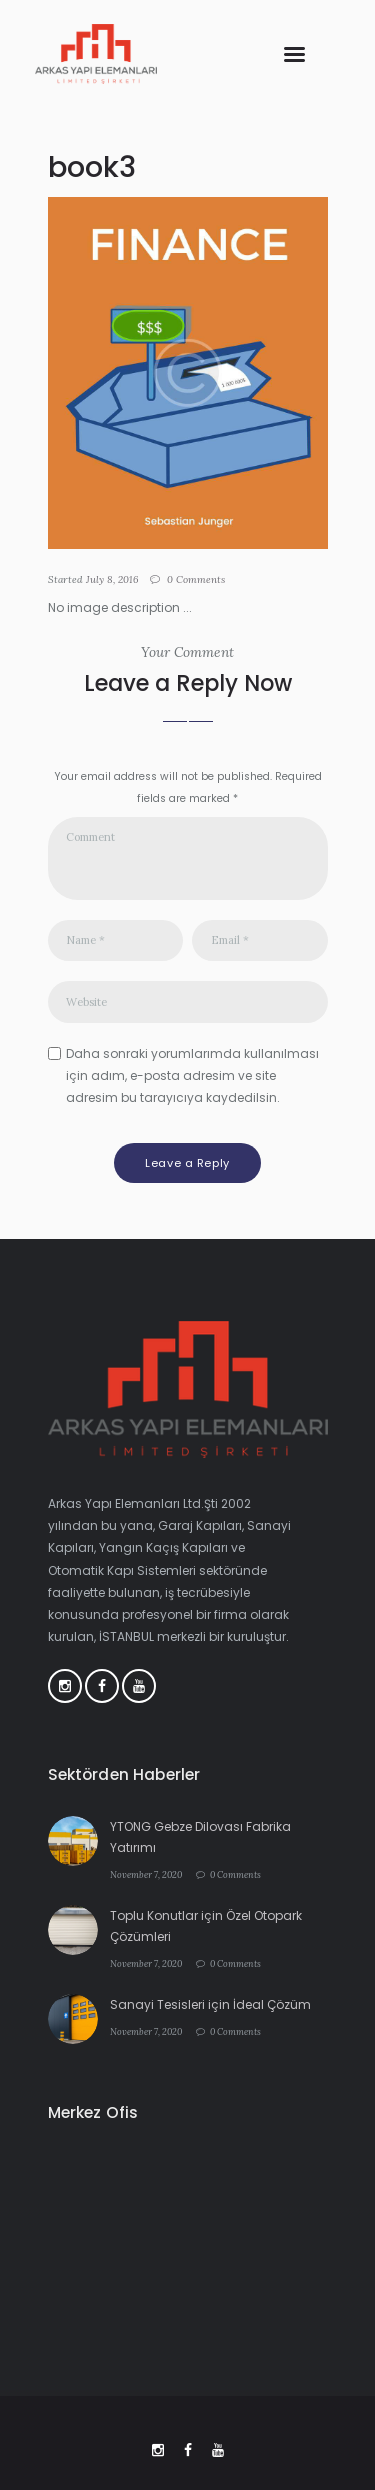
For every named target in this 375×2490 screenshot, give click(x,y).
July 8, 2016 (112, 579)
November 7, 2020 (146, 1874)
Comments (196, 579)
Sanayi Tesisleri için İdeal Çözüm (210, 2004)
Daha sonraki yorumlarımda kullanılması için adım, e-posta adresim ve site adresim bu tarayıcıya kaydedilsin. (192, 1075)
